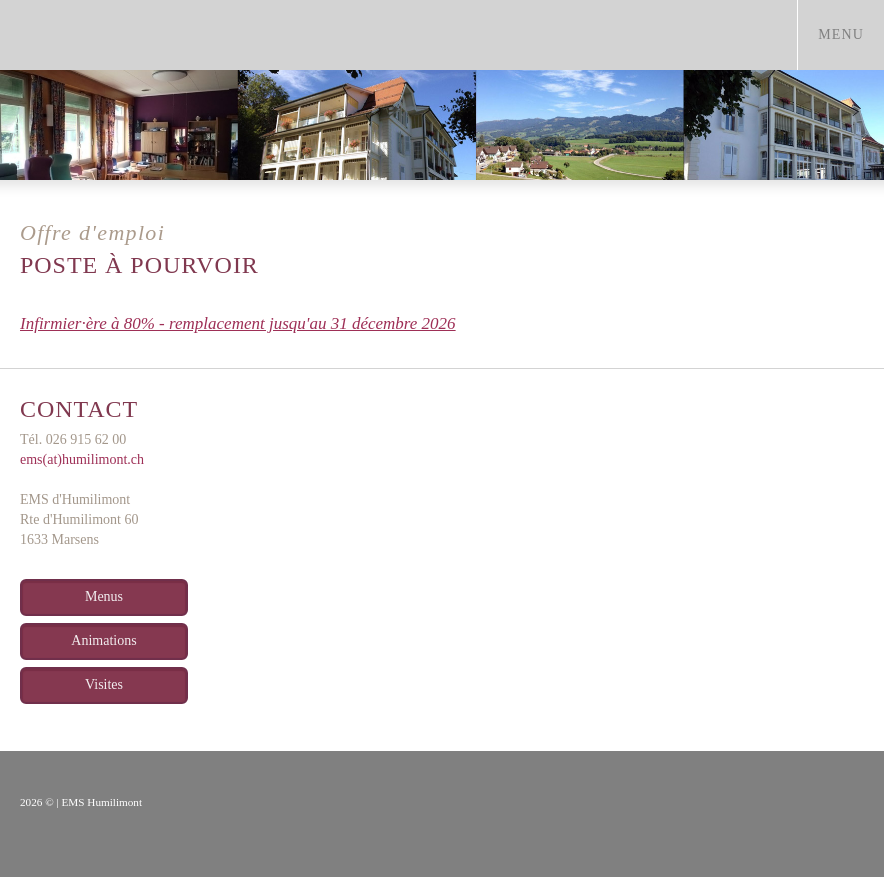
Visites (104, 684)
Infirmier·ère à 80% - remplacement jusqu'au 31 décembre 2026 (238, 323)
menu (850, 33)
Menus (104, 596)
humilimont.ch (182, 35)
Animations (103, 640)
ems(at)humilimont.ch (82, 459)
